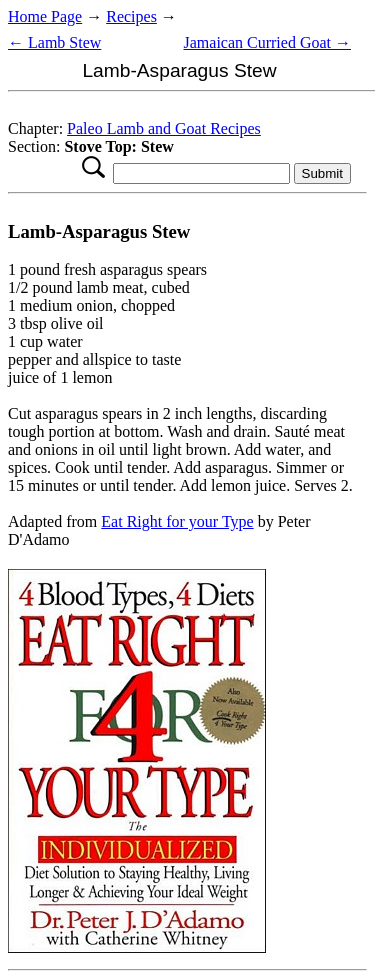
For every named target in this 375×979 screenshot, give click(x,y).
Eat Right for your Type (177, 521)
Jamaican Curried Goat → (268, 42)
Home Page (45, 16)
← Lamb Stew (54, 42)
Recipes (131, 16)
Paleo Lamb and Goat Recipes (164, 128)
